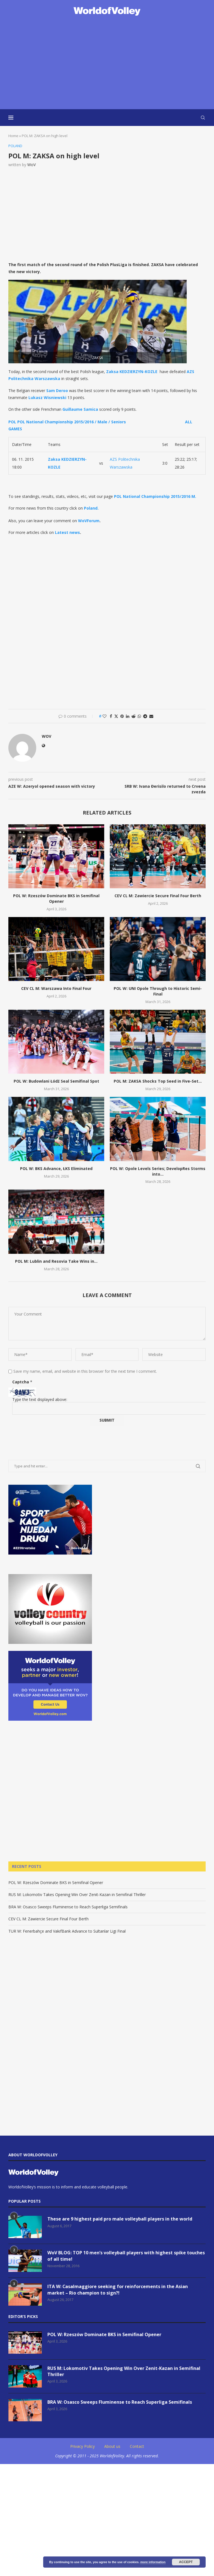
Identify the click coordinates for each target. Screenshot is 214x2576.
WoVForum (88, 520)
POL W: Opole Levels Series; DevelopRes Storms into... (157, 1171)
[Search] (203, 117)
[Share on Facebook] (111, 716)
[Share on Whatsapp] (139, 716)
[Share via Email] (151, 716)
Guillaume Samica (80, 409)
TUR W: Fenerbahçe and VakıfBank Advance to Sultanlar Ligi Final (67, 1931)
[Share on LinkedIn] (127, 716)
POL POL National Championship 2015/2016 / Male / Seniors (67, 421)
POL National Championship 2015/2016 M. (155, 496)
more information (152, 2562)
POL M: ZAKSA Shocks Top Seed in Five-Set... (158, 1081)
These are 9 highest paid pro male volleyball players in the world (119, 2219)
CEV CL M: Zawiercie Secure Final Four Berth (158, 895)
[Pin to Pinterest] (122, 716)
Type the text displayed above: (39, 1399)
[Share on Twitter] (116, 716)
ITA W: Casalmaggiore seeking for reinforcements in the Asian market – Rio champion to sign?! (117, 2290)
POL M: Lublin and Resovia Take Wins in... (56, 1261)
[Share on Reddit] (133, 716)
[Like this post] (104, 716)
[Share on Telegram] (145, 716)
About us (112, 2446)
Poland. (91, 508)
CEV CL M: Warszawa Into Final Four (56, 988)
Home (13, 135)
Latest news (67, 532)
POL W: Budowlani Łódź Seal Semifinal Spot (56, 1081)
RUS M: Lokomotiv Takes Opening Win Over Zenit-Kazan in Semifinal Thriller (77, 1894)
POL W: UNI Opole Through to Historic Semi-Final (158, 991)
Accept (186, 2562)
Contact (137, 2446)
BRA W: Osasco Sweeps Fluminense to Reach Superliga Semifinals (68, 1906)
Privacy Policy (82, 2446)
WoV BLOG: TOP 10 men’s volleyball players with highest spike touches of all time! (126, 2256)
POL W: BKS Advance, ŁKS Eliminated (56, 1168)
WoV (31, 164)
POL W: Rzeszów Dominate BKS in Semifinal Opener (56, 898)
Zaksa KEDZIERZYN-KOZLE (131, 371)
